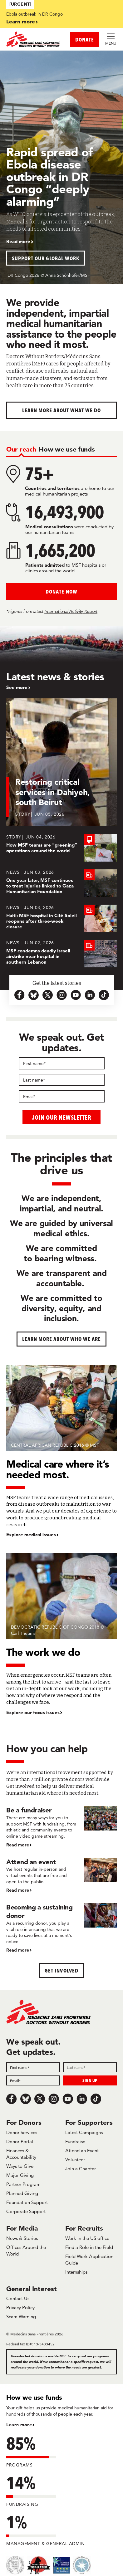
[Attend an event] (61, 1876)
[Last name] (62, 1080)
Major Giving (20, 2175)
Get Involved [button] (61, 1970)
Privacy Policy (20, 2307)
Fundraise (75, 2141)
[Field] (33, 2067)
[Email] (62, 1096)
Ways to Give (19, 2166)
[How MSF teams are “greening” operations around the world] (61, 848)
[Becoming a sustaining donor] (61, 1928)
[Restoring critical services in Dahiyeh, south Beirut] (61, 766)
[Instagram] (53, 2099)
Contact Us (17, 2298)
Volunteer (75, 2160)
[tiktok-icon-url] (104, 995)
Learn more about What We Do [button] (61, 410)
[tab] (21, 449)
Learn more (20, 21)
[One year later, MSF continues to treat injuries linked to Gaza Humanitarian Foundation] (61, 883)
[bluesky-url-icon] (33, 995)
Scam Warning (21, 2316)
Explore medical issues (31, 1534)
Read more (18, 241)
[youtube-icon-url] (76, 995)
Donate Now (61, 591)
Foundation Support (27, 2202)
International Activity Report (70, 611)
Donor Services (21, 2132)
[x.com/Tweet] (39, 2099)
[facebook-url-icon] (19, 995)
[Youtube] (67, 2099)
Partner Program (23, 2184)
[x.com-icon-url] (47, 995)
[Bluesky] (25, 2099)
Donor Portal (19, 2141)
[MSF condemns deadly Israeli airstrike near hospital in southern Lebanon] (61, 953)
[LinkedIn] (81, 2099)
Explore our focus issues (33, 1712)
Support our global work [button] (46, 258)
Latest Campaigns (84, 2132)
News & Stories (22, 2238)
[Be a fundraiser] (61, 1827)
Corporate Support (26, 2211)
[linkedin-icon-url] (90, 995)
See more (16, 687)
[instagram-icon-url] (62, 995)
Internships (76, 2272)
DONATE (84, 39)
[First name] (62, 1063)
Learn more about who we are (61, 1339)
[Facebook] (11, 2099)
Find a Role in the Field (89, 2247)
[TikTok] (96, 2099)
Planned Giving (22, 2193)
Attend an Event (82, 2150)
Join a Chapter (80, 2169)
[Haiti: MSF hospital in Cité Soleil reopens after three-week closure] (61, 918)
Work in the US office (87, 2238)
